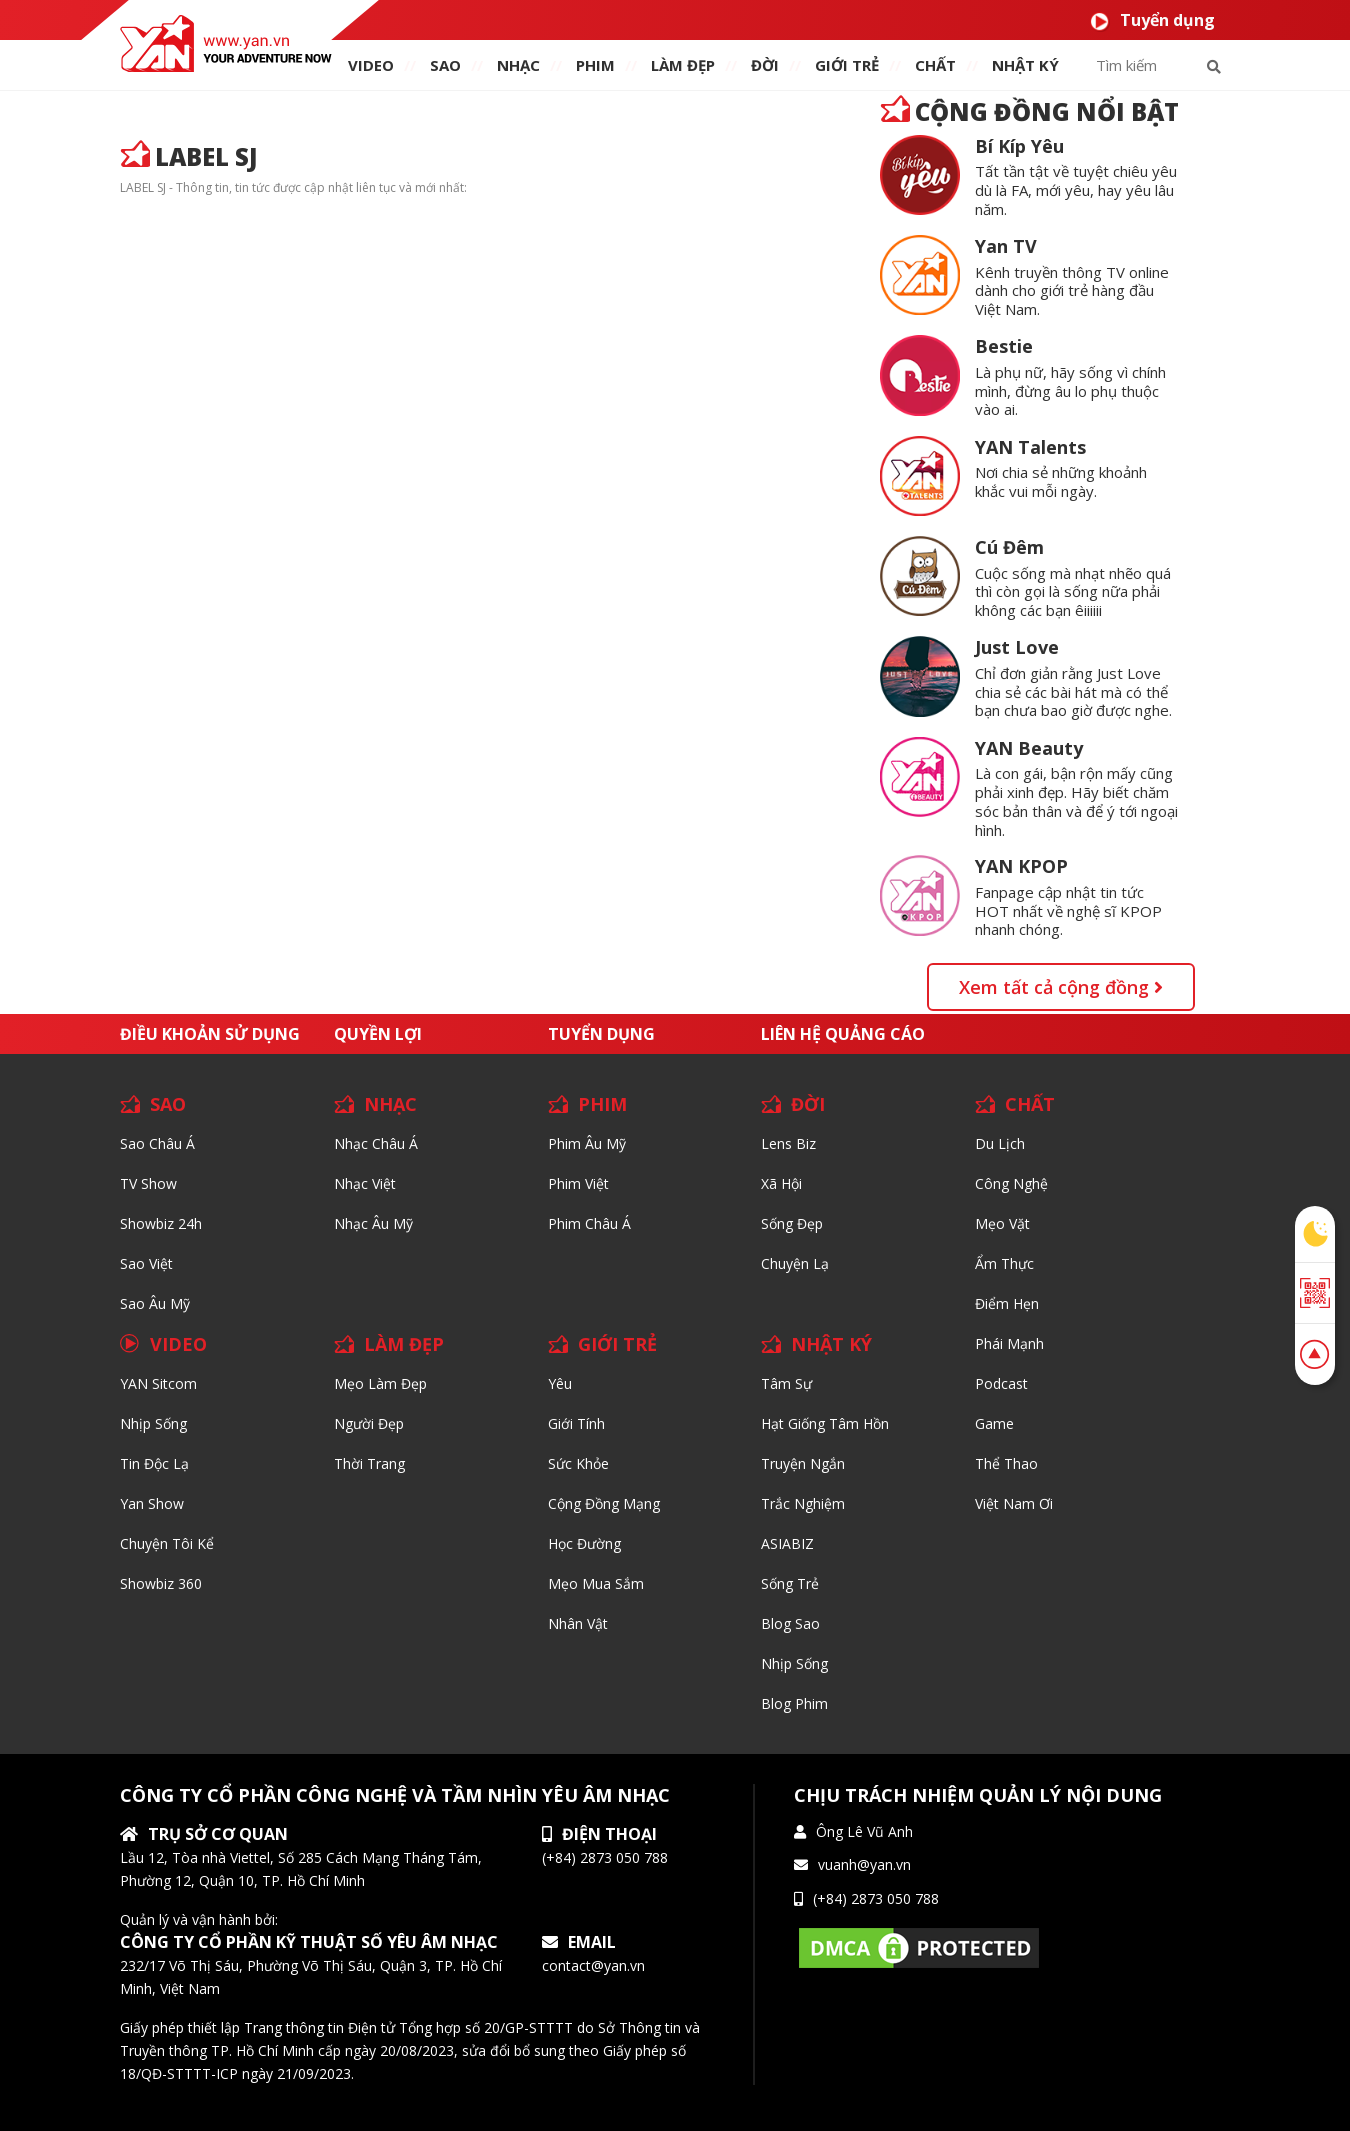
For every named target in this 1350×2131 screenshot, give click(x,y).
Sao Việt (146, 1263)
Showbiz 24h (161, 1223)
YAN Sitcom (158, 1383)
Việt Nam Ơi (1014, 1503)
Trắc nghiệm (803, 1503)
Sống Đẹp (792, 1223)
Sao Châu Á (157, 1143)
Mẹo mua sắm (596, 1583)
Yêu (560, 1383)
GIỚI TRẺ (617, 1344)
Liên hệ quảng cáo (843, 1034)
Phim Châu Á (589, 1223)
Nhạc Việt (365, 1183)
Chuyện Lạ (795, 1263)
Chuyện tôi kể (167, 1543)
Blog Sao (790, 1623)
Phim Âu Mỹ (587, 1143)
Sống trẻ (790, 1583)
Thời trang (369, 1463)
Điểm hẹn (1007, 1303)
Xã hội (781, 1183)
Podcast (1001, 1383)
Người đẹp (369, 1423)
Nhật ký (1025, 65)
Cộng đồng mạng (604, 1503)
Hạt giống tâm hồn (825, 1423)
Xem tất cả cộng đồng (1061, 987)
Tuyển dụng (1152, 20)
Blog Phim (794, 1703)
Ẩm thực (1004, 1263)
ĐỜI (765, 65)
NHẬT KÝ (831, 1344)
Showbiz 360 (161, 1583)
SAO (445, 65)
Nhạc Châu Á (376, 1143)
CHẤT (1030, 1104)
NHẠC (518, 65)
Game (994, 1423)
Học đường (584, 1543)
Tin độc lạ (154, 1463)
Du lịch (1000, 1143)
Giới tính (576, 1423)
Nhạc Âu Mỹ (373, 1223)
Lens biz (788, 1143)
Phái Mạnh (1009, 1343)
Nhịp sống (153, 1423)
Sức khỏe (578, 1463)
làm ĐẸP (683, 65)
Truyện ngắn (803, 1463)
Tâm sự (786, 1383)
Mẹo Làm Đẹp (380, 1383)
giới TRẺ (847, 65)
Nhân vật (578, 1623)
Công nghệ (1011, 1183)
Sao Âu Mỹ (155, 1303)
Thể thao (1006, 1463)
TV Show (148, 1183)
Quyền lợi (378, 1034)
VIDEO (371, 65)
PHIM (595, 65)
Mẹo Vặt (1002, 1223)
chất (935, 65)
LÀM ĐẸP (404, 1344)
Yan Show (152, 1503)
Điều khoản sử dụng (210, 1034)
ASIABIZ (787, 1543)
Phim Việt (578, 1183)
